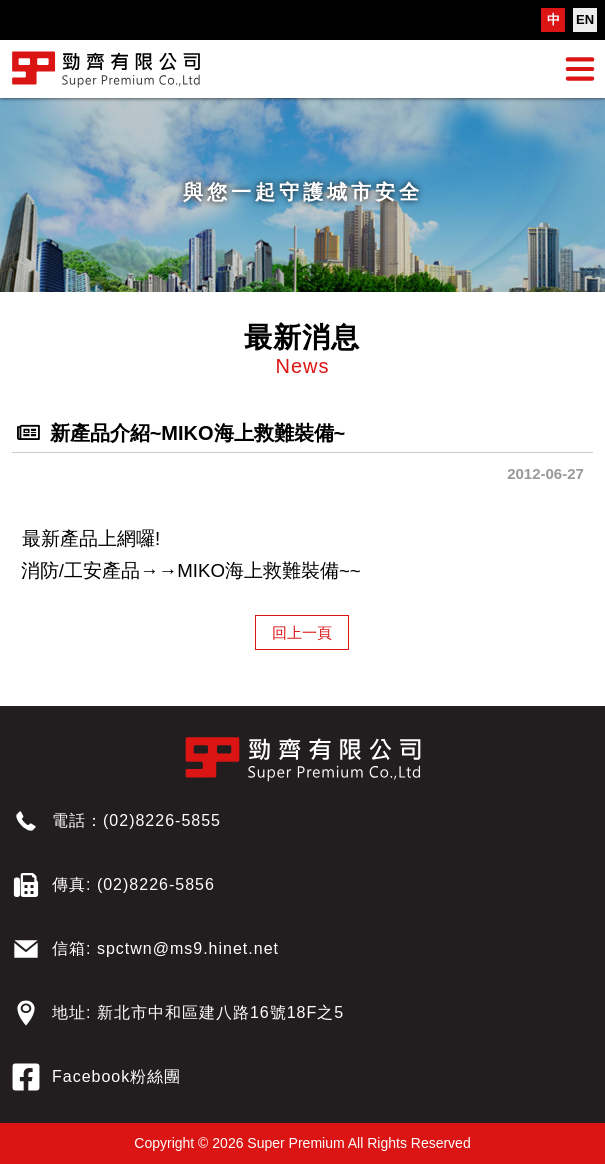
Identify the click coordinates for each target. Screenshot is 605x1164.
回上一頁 (302, 632)
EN (585, 19)
